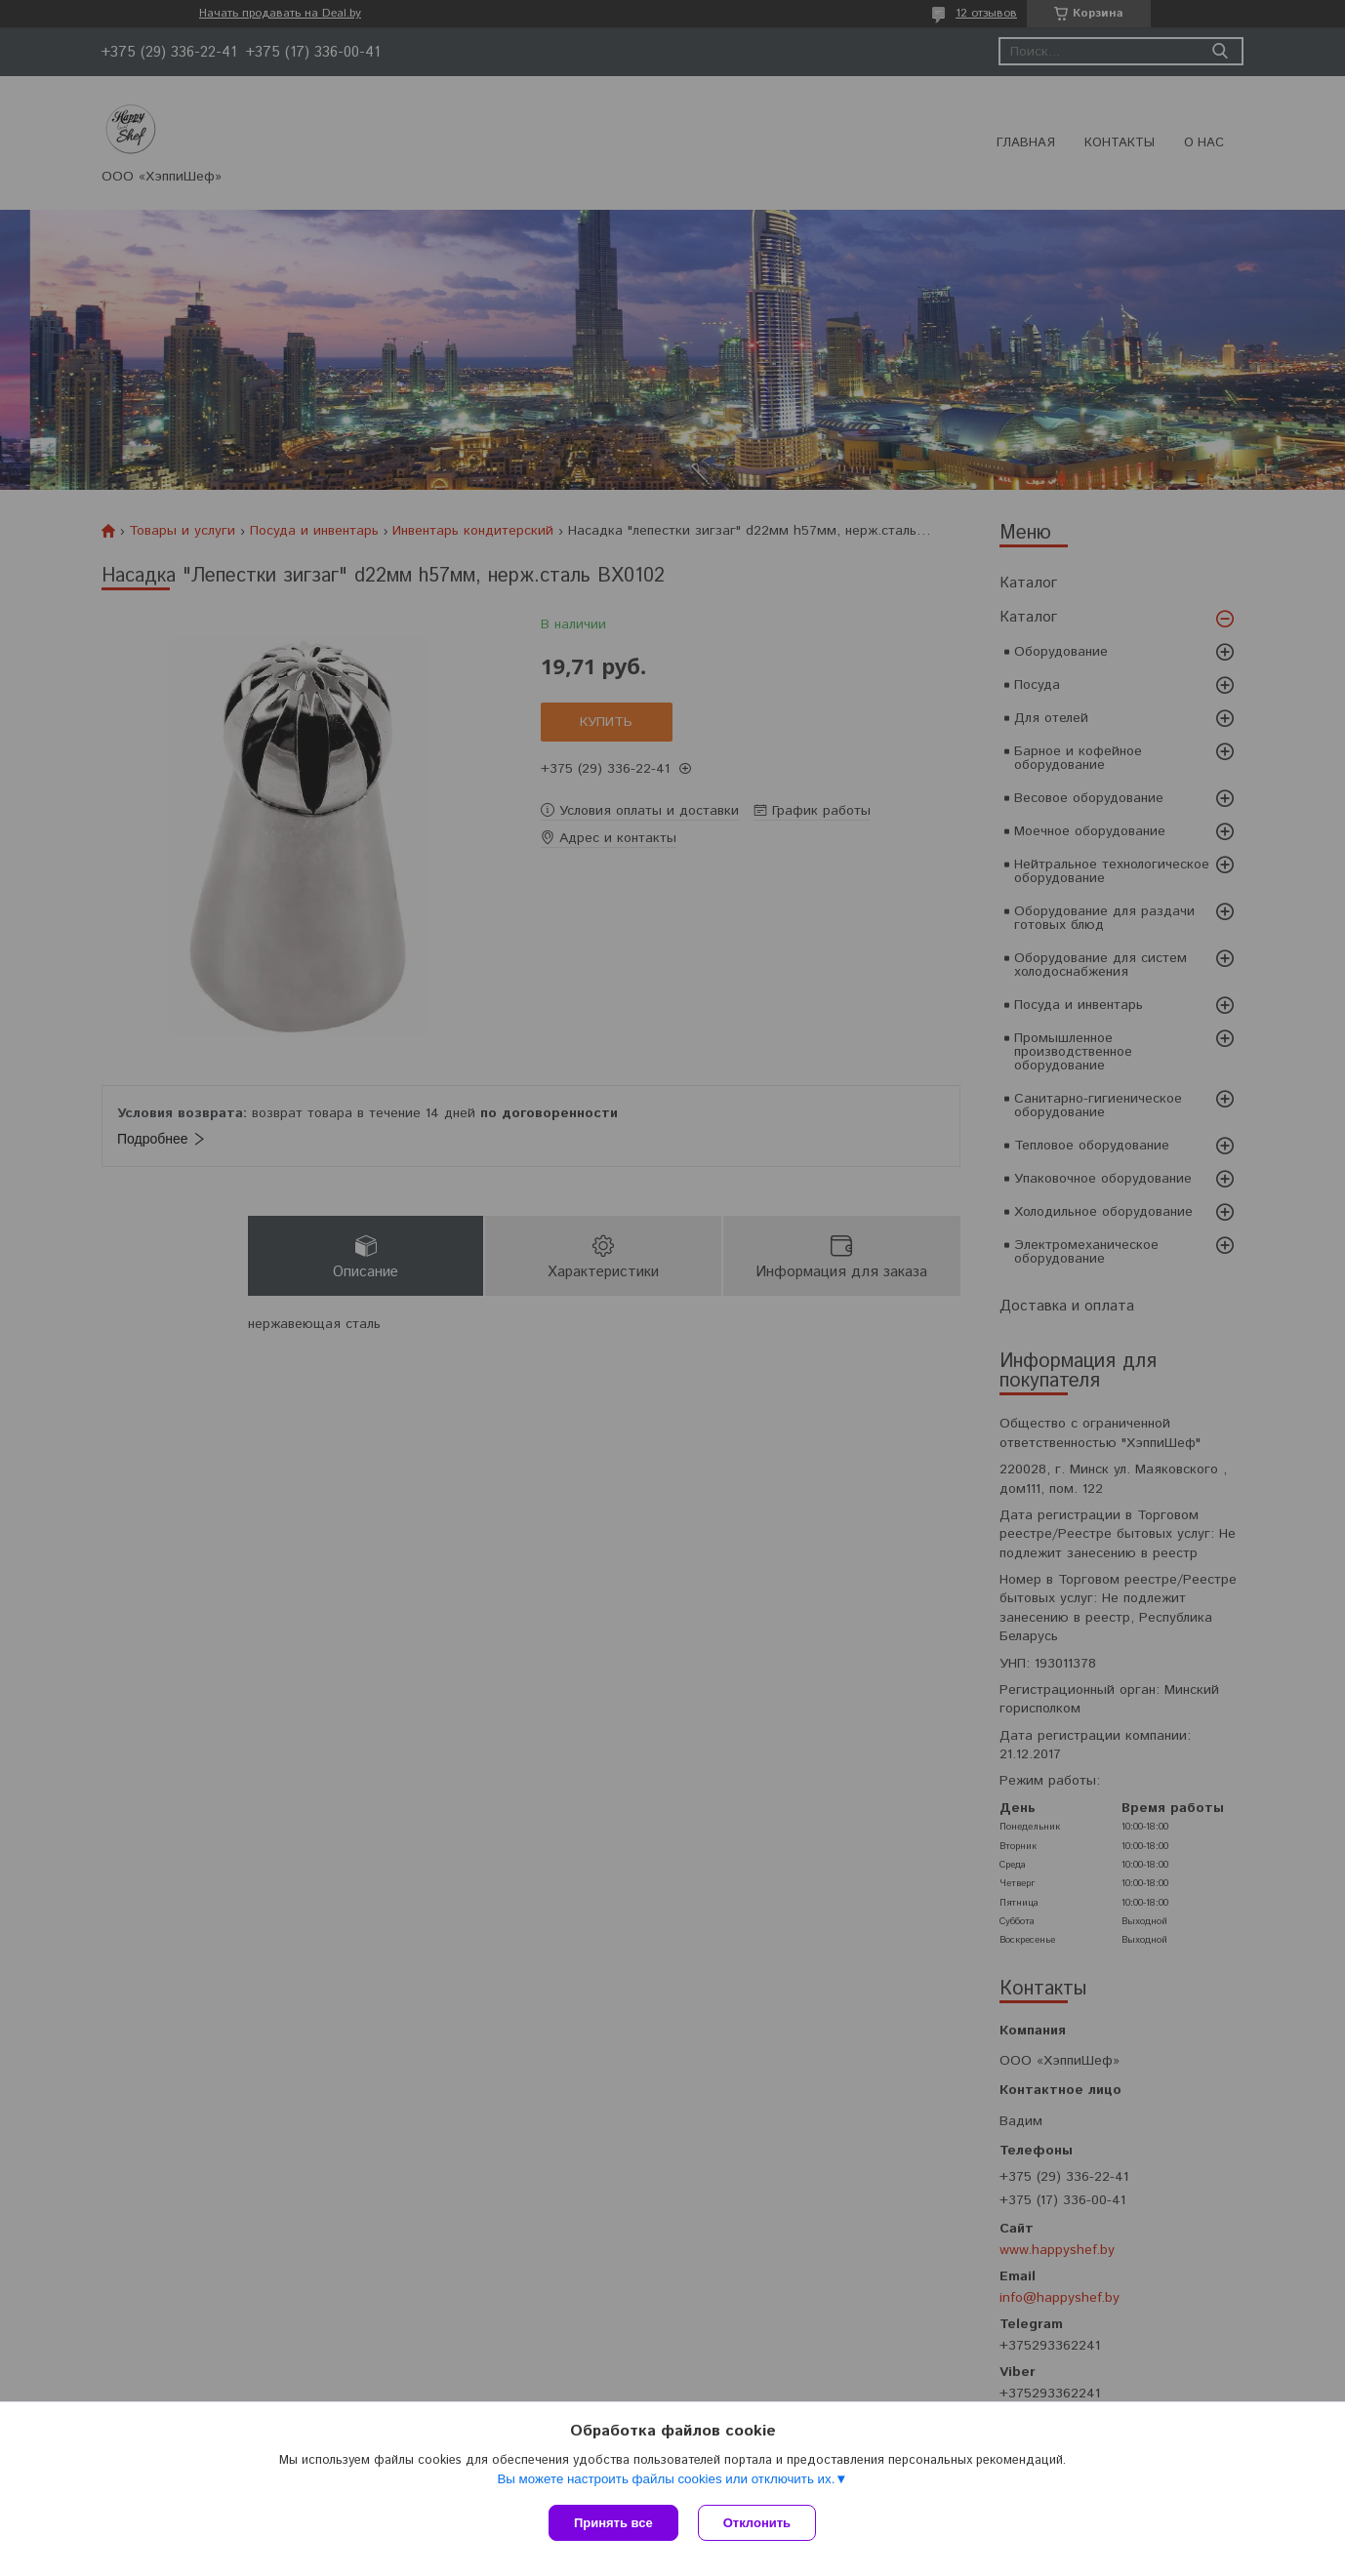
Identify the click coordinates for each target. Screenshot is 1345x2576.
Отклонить (757, 2523)
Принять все (613, 2523)
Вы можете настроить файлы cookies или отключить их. (666, 2479)
